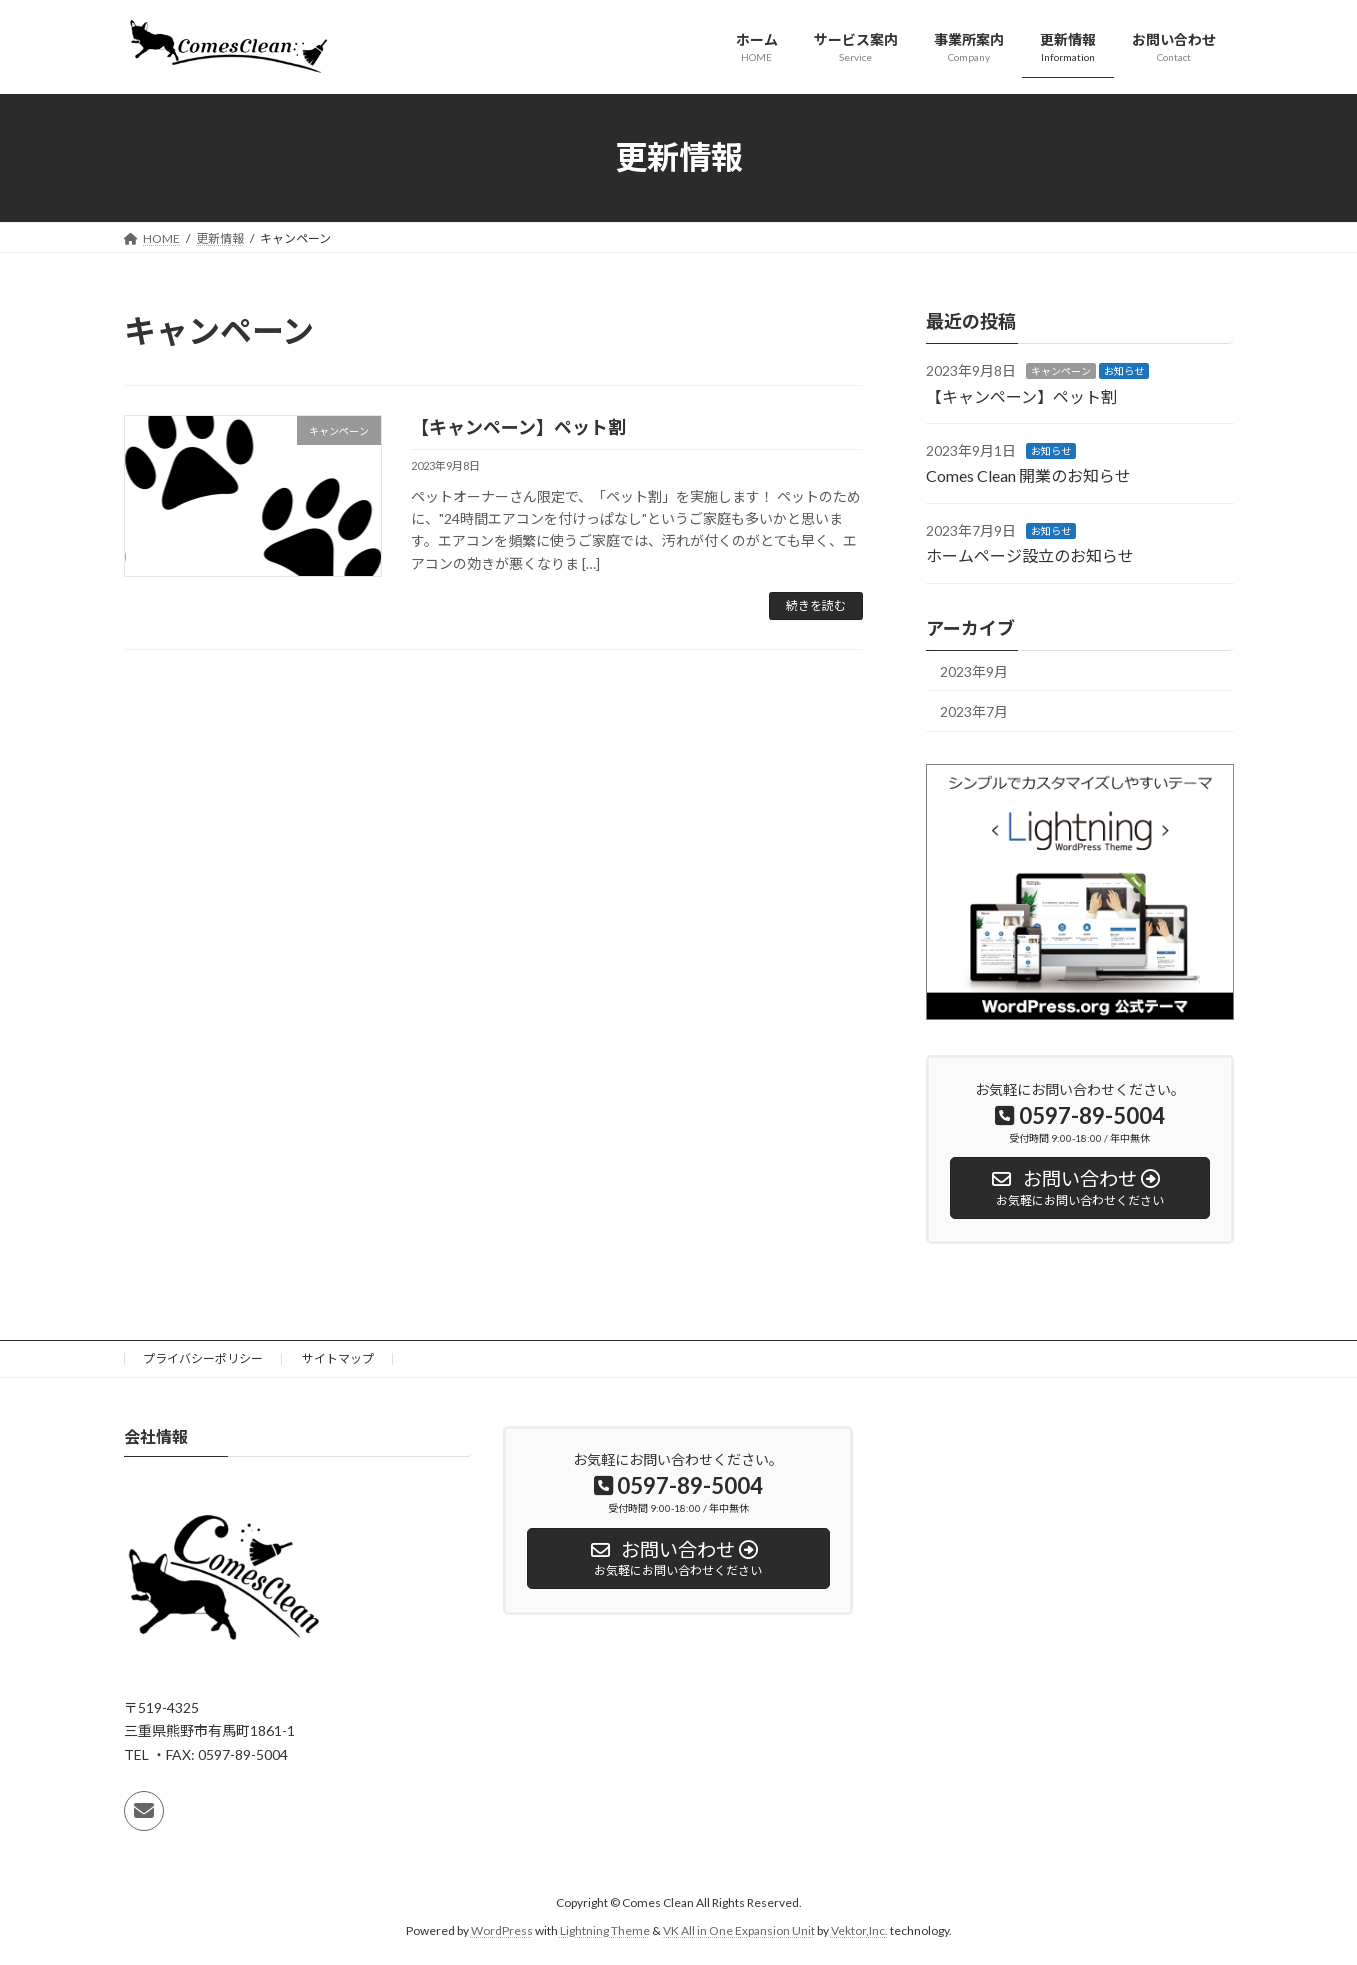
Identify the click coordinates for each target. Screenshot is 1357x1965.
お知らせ (1124, 371)
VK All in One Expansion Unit (739, 1930)
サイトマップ (338, 1358)
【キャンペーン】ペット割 (518, 427)
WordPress (502, 1930)
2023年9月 (974, 670)
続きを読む (816, 605)
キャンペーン (1061, 371)
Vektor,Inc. (859, 1930)
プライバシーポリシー (203, 1358)
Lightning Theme (605, 1930)
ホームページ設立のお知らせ (1030, 555)
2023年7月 (974, 711)
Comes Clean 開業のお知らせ (1028, 475)
